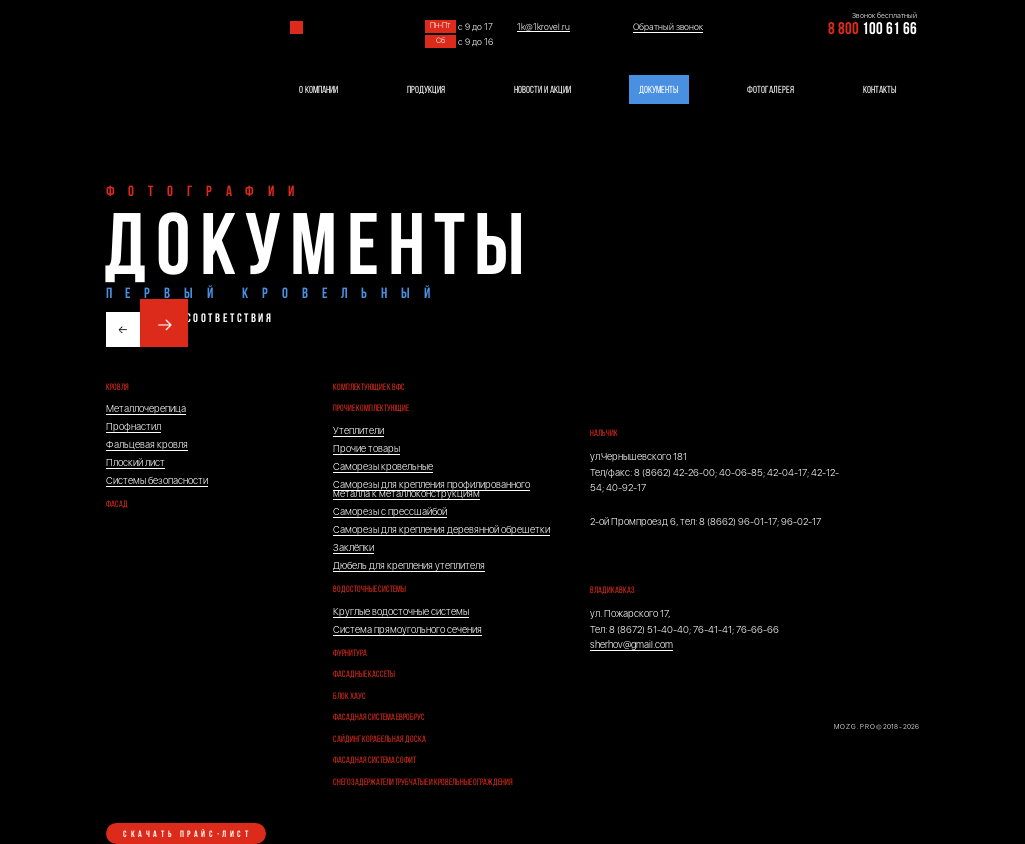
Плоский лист (135, 462)
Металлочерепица (146, 408)
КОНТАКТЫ (879, 90)
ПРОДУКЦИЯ (426, 90)
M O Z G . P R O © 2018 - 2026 (876, 727)
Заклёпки (353, 547)
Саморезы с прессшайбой (390, 511)
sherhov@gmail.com (631, 644)
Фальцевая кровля (147, 444)
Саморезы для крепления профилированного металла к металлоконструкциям (431, 489)
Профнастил (133, 426)
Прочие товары (366, 448)
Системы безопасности (157, 480)
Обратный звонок (668, 27)
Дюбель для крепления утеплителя (409, 565)
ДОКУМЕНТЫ (658, 90)
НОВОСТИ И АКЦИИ (542, 90)
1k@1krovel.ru (543, 27)
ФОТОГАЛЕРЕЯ (770, 90)
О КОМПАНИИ (318, 90)
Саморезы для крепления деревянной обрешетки (441, 529)
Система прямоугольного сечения (407, 629)
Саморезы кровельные (383, 466)
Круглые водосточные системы (401, 611)
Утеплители (358, 430)
